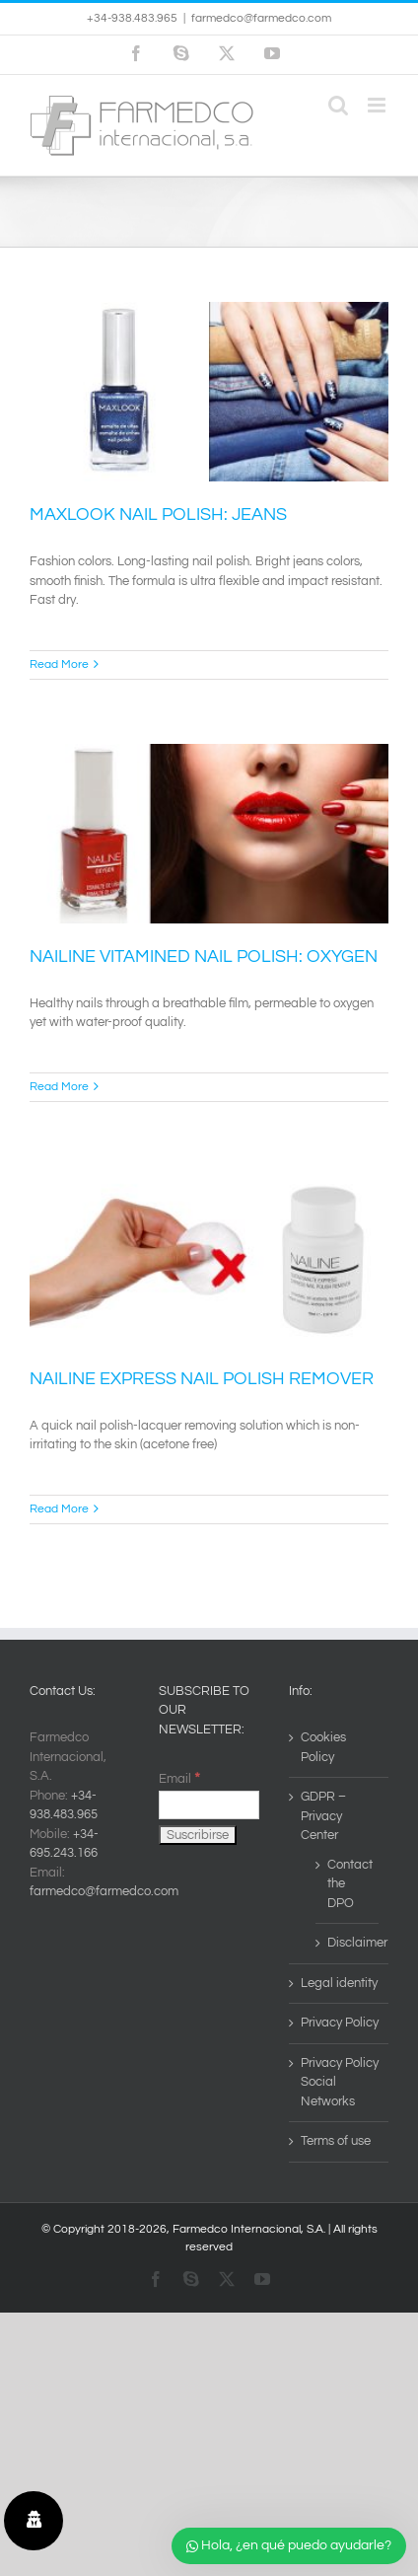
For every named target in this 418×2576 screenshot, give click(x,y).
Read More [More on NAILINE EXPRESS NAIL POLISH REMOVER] (59, 1509)
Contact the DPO (348, 1884)
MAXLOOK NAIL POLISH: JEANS (158, 514)
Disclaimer (348, 1943)
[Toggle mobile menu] (378, 105)
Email (179, 1779)
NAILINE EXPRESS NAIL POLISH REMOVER (202, 1378)
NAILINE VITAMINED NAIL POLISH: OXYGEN (204, 956)
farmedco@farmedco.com (261, 18)
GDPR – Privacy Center (323, 1816)
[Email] (208, 1805)
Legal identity (339, 1983)
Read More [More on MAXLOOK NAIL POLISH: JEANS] (59, 664)
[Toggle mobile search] (338, 105)
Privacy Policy (340, 2022)
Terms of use (336, 2141)
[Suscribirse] (198, 1835)
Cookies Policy (323, 1747)
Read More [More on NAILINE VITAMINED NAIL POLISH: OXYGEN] (59, 1086)
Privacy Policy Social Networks (340, 2082)
